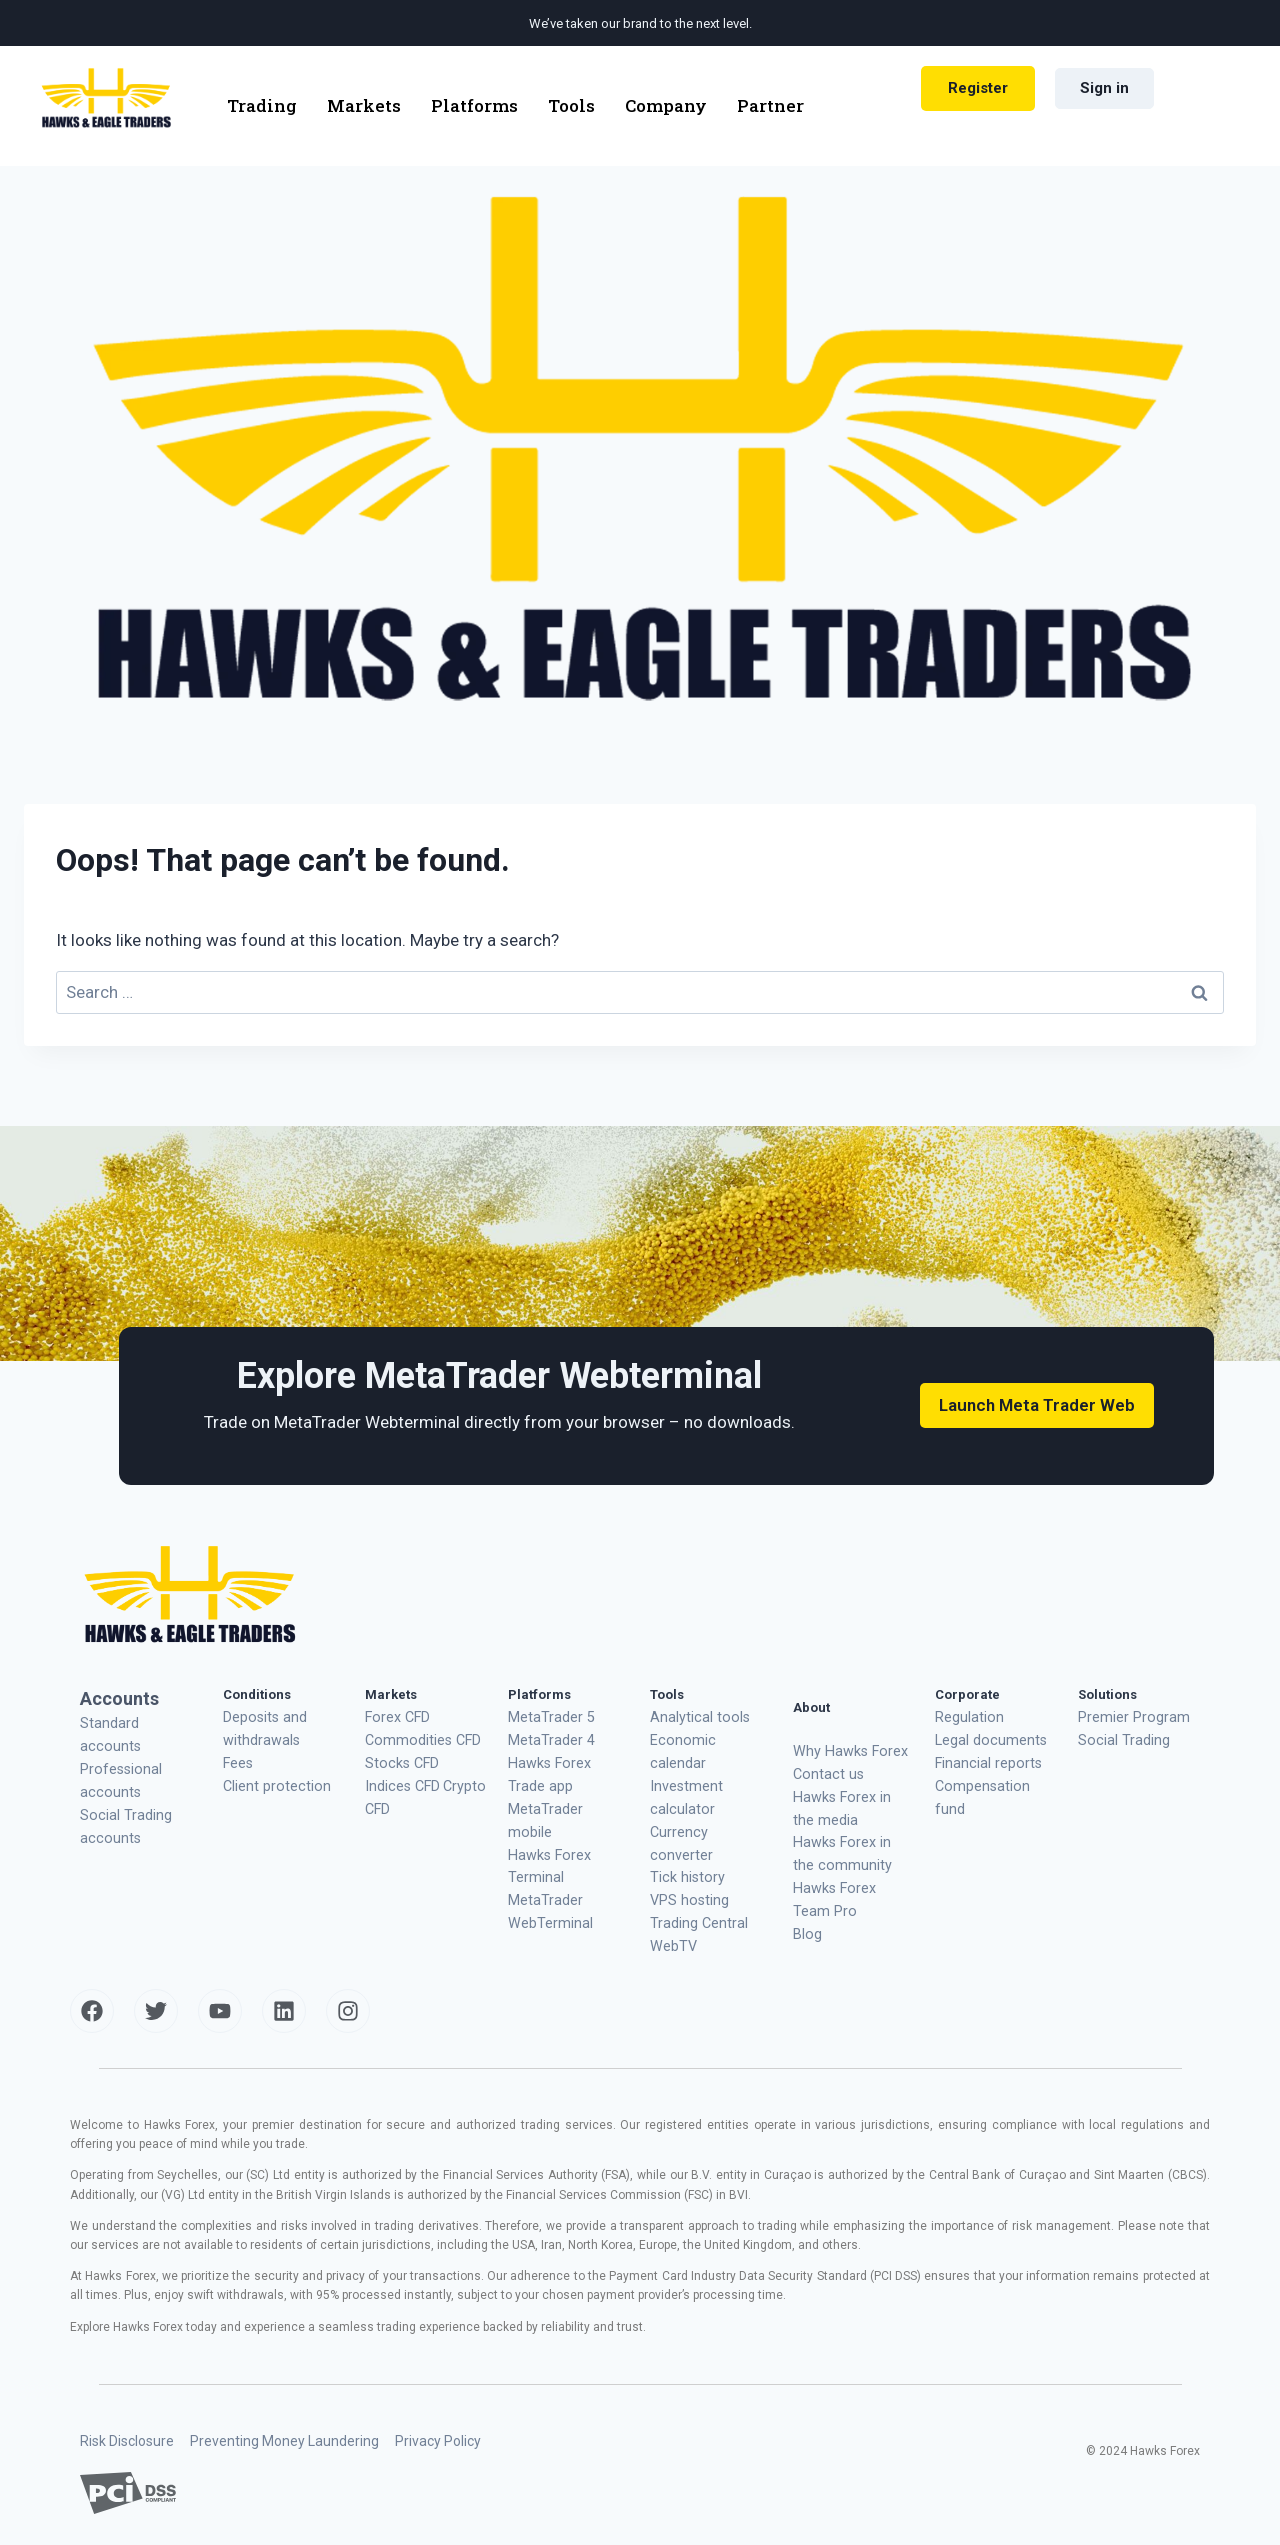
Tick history (683, 1819)
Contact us (824, 1770)
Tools (571, 105)
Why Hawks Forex (844, 1749)
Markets (364, 105)
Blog (806, 1915)
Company (666, 105)
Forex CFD (394, 1715)
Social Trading (1119, 1736)
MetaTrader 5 (546, 1715)
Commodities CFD (417, 1736)
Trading (262, 105)
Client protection (270, 1777)
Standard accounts (135, 1721)
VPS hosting (685, 1840)
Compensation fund (992, 1777)
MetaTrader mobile (562, 1798)
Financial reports (983, 1757)
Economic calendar (705, 1736)
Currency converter (703, 1798)
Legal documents (985, 1736)
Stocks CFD (399, 1757)
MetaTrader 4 (546, 1736)
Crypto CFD (424, 1777)
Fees (237, 1757)
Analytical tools (694, 1715)
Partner (770, 105)
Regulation (966, 1715)
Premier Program (1125, 1715)
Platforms (474, 105)
